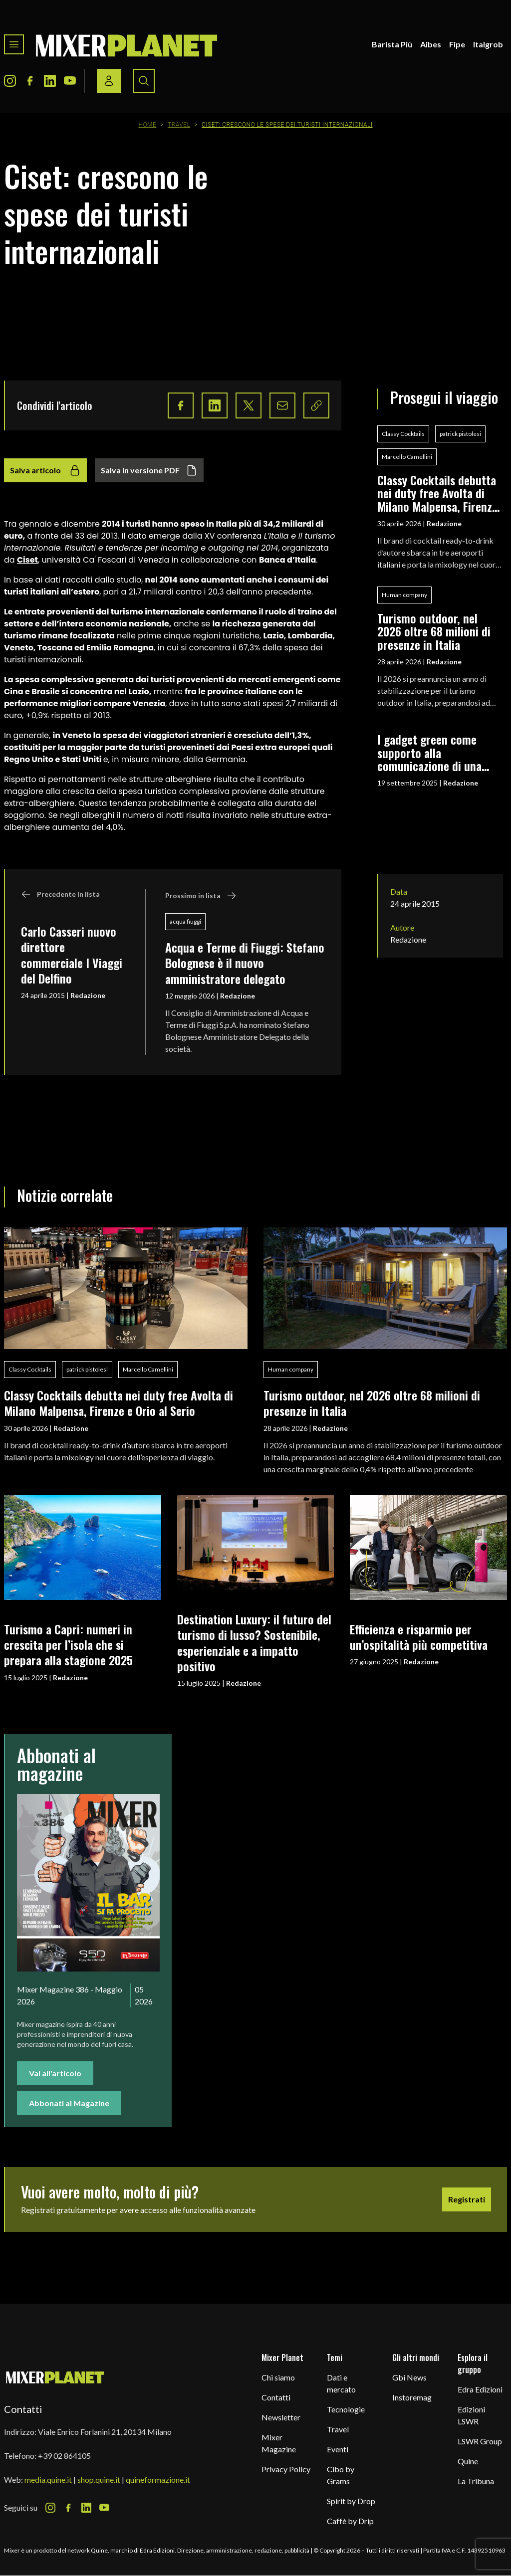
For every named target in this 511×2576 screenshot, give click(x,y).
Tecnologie (346, 2409)
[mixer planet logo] (55, 2377)
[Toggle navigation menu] (14, 44)
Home (147, 124)
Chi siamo (278, 2377)
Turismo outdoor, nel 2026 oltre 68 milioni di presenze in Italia (434, 631)
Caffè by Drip (350, 2521)
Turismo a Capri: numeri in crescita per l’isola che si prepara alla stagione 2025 (68, 1644)
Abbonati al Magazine (69, 2103)
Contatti (275, 2397)
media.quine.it (48, 2479)
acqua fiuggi (185, 921)
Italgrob (488, 44)
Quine (468, 2461)
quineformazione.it (158, 2479)
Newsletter (280, 2417)
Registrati (466, 2199)
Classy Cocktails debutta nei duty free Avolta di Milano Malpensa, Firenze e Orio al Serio (437, 493)
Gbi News (409, 2377)
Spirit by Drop (351, 2501)
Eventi (337, 2449)
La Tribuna (476, 2481)
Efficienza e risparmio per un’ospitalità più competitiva (419, 1636)
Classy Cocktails (403, 433)
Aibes (430, 44)
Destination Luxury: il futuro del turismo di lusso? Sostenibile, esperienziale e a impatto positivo (254, 1642)
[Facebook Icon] (30, 81)
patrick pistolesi (460, 433)
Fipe (457, 44)
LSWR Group (480, 2441)
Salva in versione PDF (149, 470)
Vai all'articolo (55, 2073)
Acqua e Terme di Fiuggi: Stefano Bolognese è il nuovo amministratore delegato (244, 963)
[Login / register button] (109, 81)
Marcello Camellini (407, 456)
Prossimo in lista (201, 896)
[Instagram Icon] (10, 81)
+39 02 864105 (64, 2455)
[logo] (127, 44)
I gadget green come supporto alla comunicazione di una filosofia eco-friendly (429, 752)
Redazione (87, 995)
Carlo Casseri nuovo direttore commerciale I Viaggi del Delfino (71, 954)
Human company (404, 594)
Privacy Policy (285, 2469)
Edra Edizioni (480, 2389)
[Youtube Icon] (70, 81)
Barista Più (392, 44)
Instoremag (412, 2397)
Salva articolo (45, 470)
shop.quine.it (98, 2479)
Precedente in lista (60, 894)
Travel (179, 124)
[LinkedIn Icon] (50, 81)
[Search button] (144, 81)
